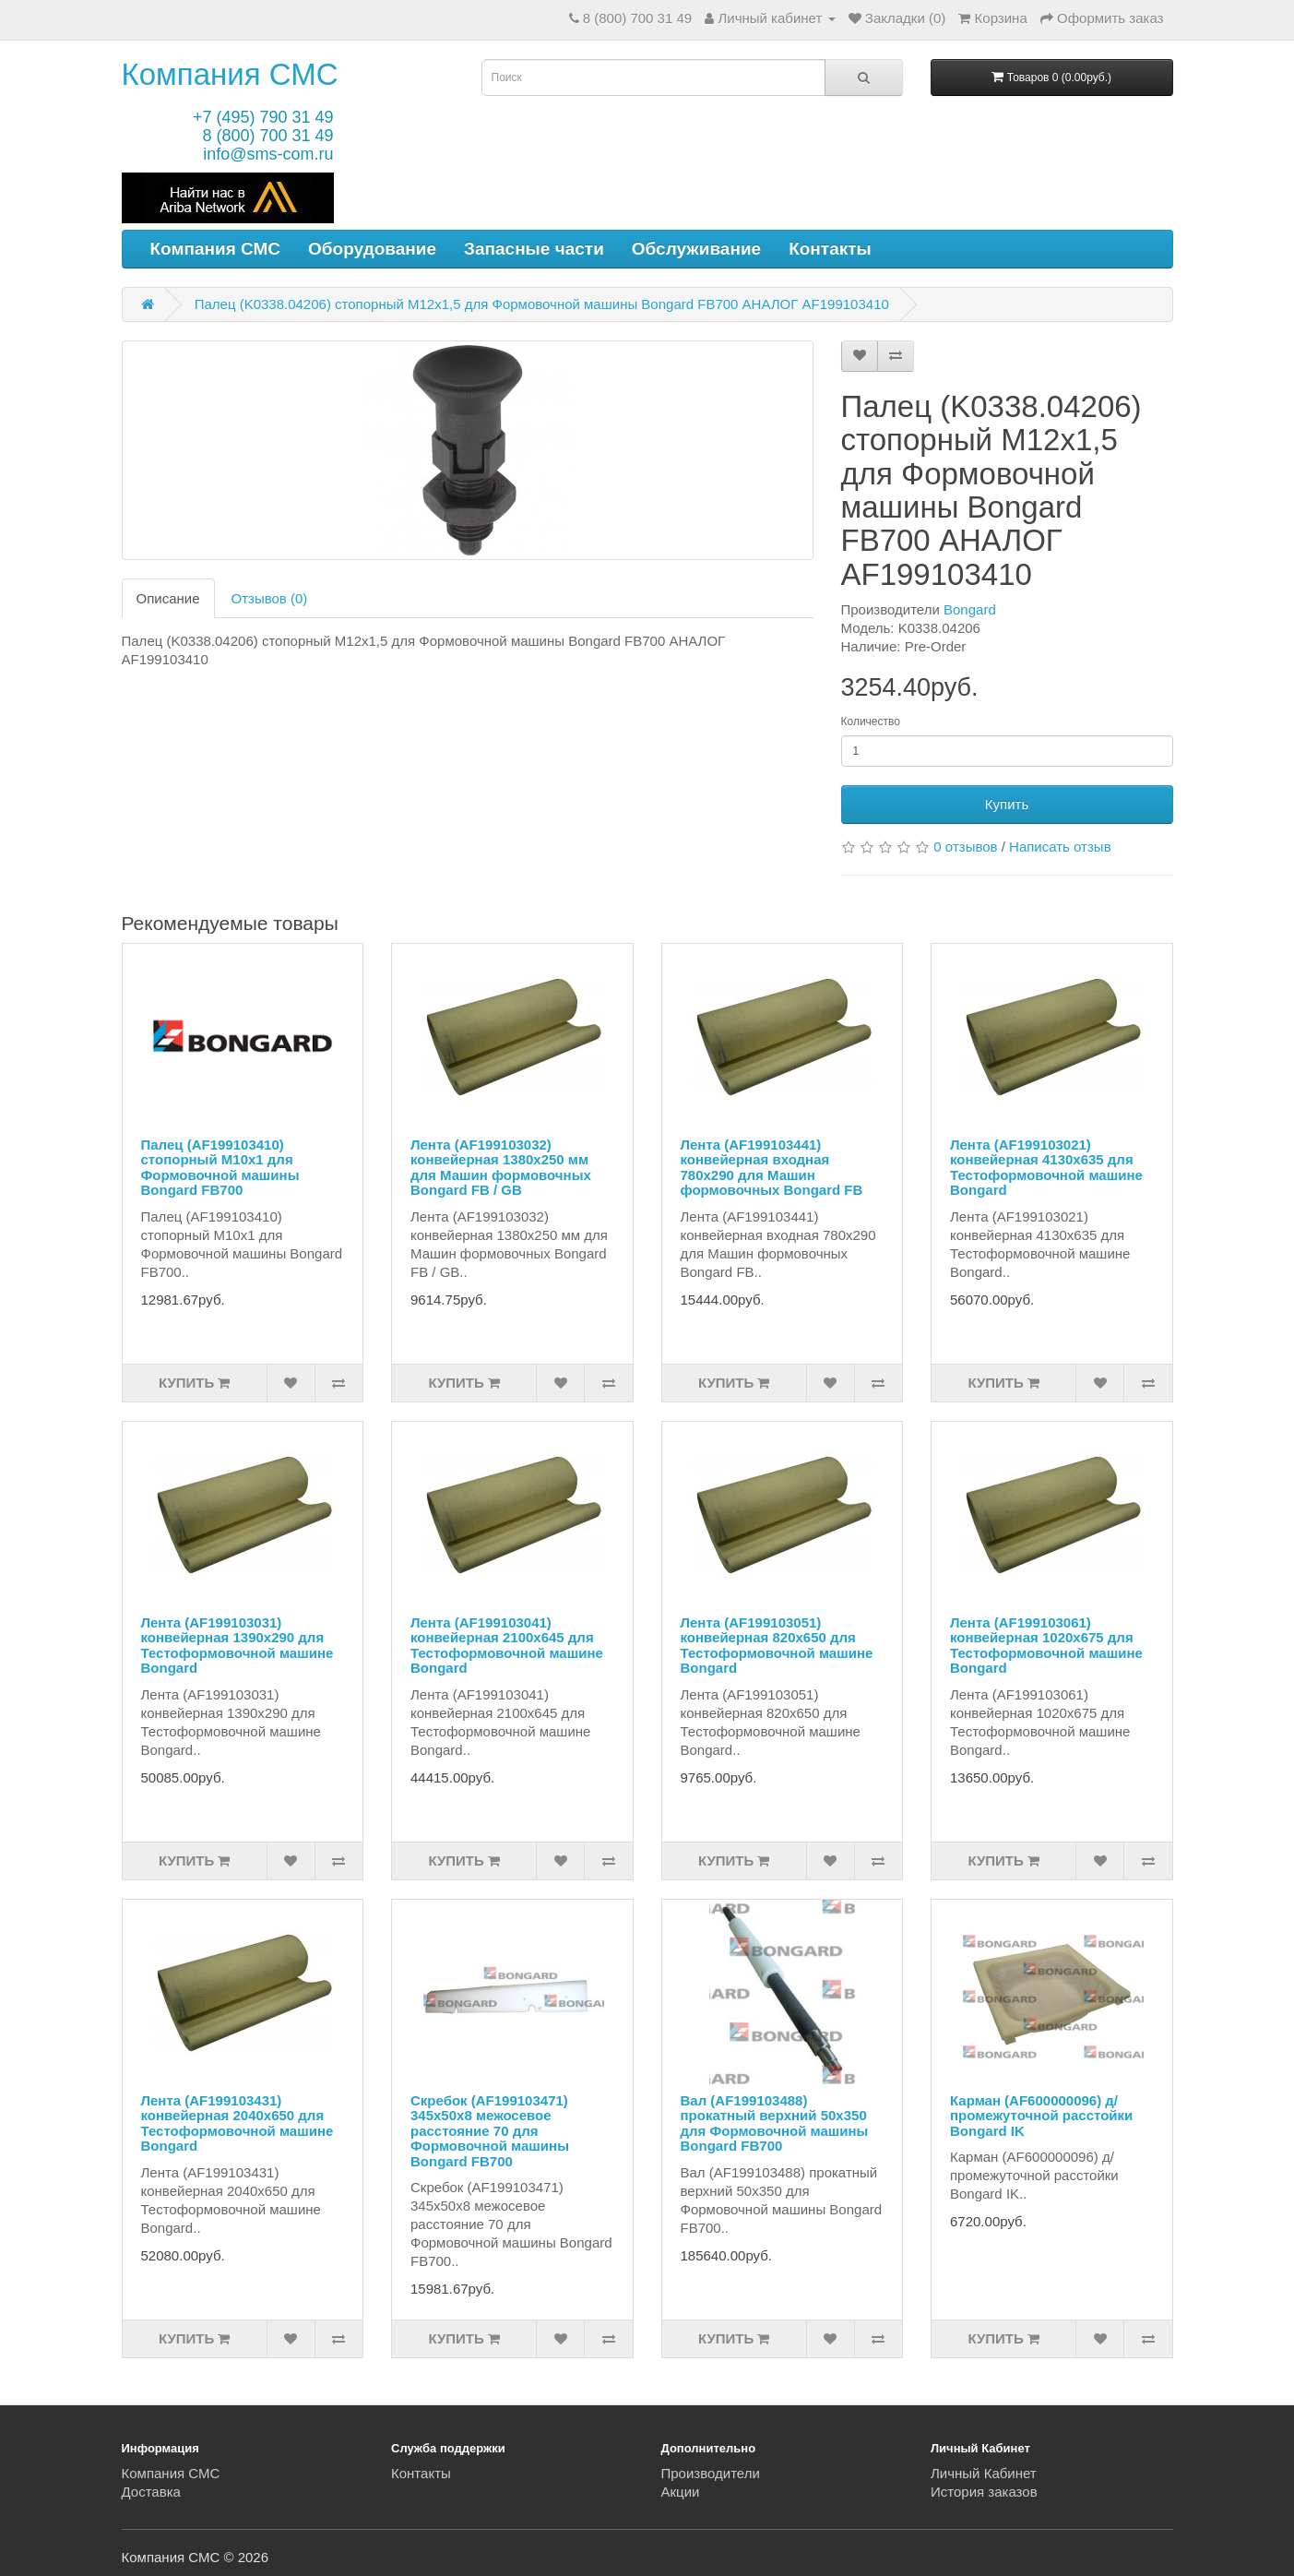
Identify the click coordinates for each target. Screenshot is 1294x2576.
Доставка (151, 2491)
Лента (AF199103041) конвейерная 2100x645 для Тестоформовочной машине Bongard (506, 1645)
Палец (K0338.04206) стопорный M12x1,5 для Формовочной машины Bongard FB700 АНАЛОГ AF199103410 (542, 304)
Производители (710, 2473)
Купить (1006, 804)
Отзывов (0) (269, 598)
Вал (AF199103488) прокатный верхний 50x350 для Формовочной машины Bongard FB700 (775, 2123)
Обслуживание (696, 248)
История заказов (984, 2491)
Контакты (830, 248)
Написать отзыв (1060, 846)
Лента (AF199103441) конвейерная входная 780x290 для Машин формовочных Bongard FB (772, 1168)
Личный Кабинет (984, 2473)
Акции (680, 2491)
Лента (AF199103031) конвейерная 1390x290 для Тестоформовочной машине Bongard (237, 1645)
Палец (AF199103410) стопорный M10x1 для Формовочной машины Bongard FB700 (220, 1168)
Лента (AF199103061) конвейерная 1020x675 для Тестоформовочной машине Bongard (1046, 1645)
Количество (870, 721)
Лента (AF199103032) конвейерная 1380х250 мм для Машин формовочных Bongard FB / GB (500, 1168)
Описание (168, 598)
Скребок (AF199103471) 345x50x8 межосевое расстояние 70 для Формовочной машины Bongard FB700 (489, 2131)
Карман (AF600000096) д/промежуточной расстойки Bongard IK (1041, 2116)
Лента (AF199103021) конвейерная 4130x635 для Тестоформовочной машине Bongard (1046, 1168)
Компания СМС (230, 74)
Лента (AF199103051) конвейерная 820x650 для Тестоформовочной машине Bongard (777, 1645)
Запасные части (534, 248)
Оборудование (372, 248)
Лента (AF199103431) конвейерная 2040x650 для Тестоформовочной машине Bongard (237, 2123)
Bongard (970, 609)
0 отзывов (965, 846)
